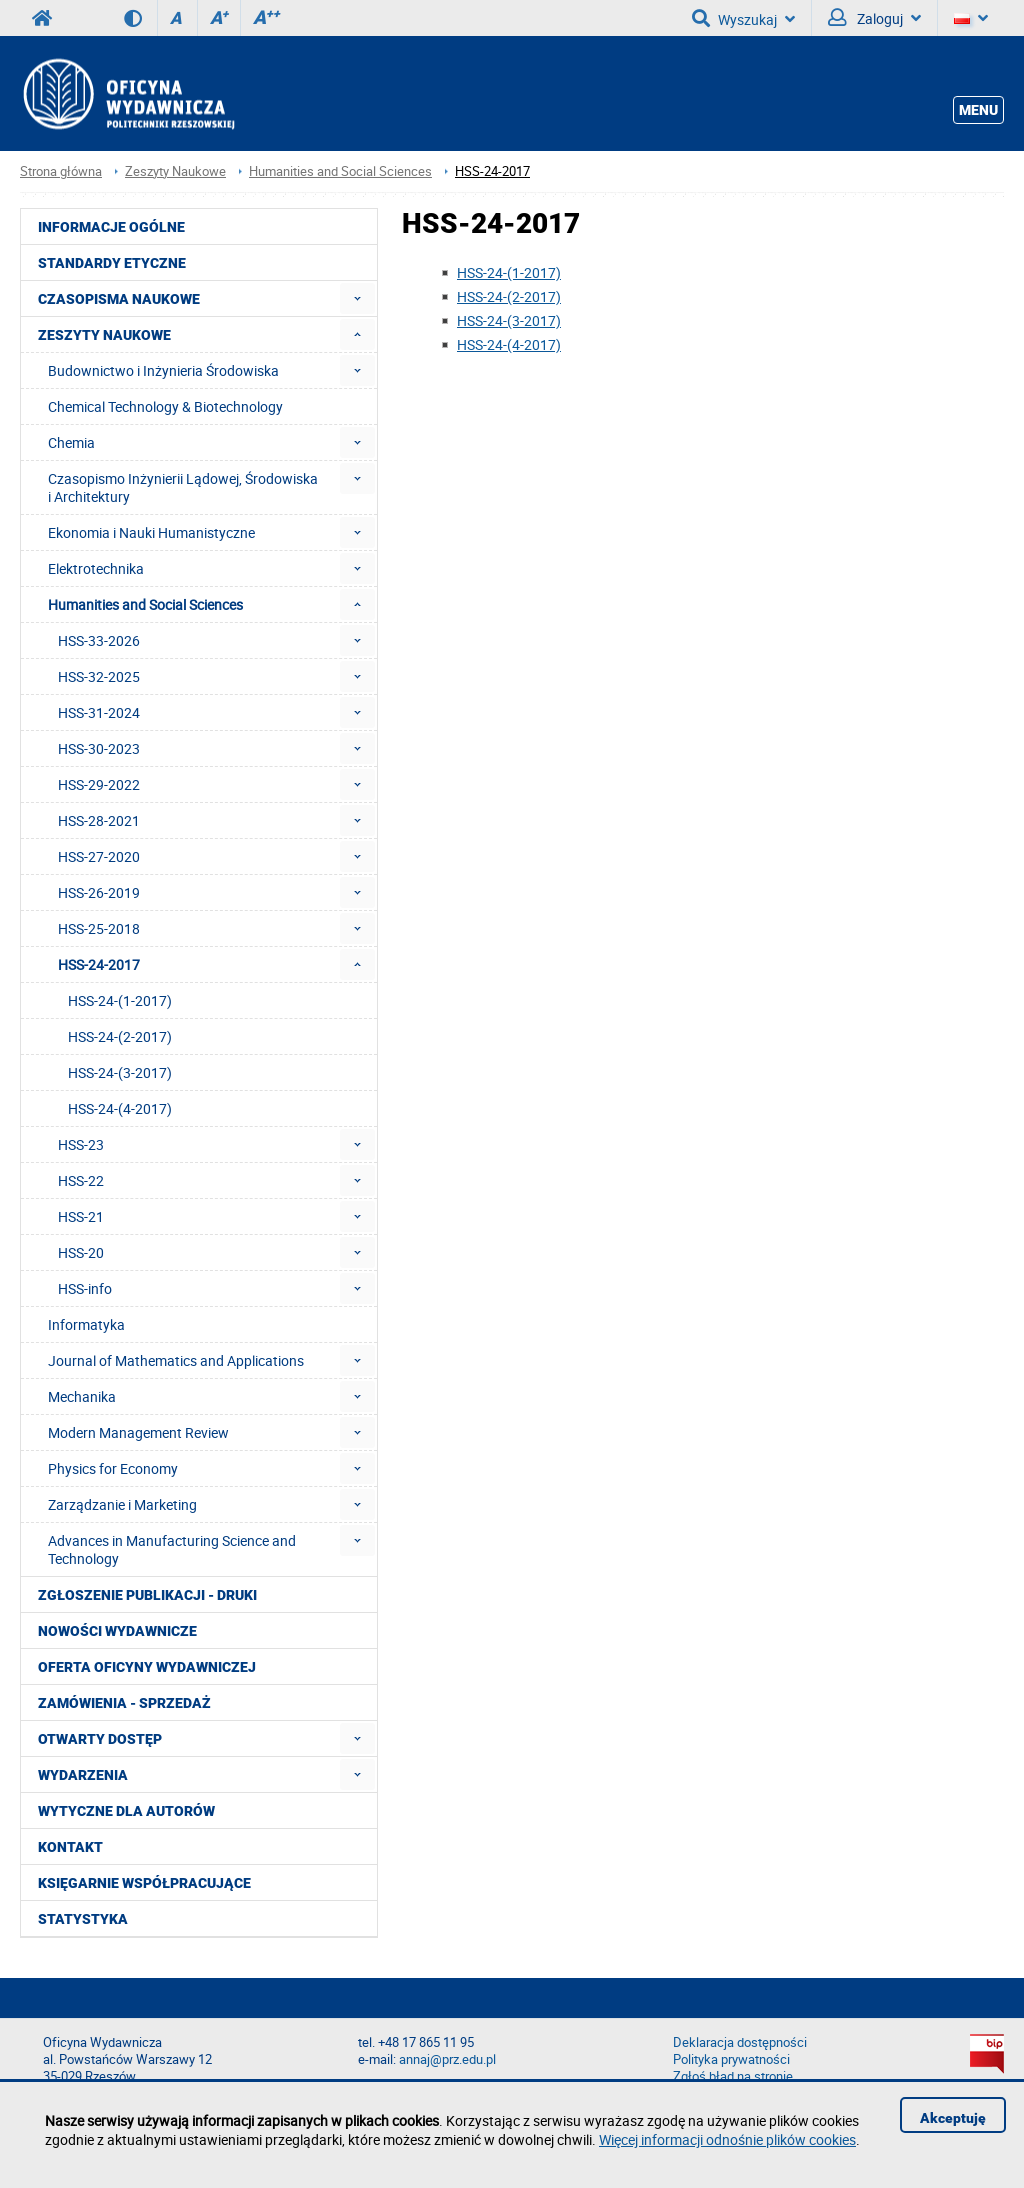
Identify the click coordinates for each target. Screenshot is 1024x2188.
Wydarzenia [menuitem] (83, 1775)
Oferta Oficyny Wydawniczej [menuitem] (147, 1667)
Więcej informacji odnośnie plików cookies (727, 2139)
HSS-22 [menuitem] (81, 1180)
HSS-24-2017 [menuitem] (99, 964)
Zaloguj (874, 18)
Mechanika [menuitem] (82, 1396)
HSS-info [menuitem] (85, 1288)
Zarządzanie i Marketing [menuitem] (122, 1504)
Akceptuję (953, 2118)
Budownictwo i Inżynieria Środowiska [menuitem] (163, 370)
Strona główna (61, 171)
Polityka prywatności (731, 2059)
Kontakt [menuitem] (70, 1847)
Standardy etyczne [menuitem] (112, 263)
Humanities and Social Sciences (340, 171)
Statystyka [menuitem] (83, 1919)
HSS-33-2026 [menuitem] (99, 640)
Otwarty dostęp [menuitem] (100, 1739)
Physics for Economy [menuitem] (113, 1468)
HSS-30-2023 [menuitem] (99, 748)
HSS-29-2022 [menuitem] (99, 784)
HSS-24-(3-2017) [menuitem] (120, 1072)
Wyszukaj (743, 18)
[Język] (971, 18)
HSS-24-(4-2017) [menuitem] (120, 1108)
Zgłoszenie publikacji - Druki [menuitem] (147, 1595)
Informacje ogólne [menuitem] (111, 227)
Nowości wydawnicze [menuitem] (117, 1631)
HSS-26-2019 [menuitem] (99, 892)
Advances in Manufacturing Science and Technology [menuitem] (172, 1549)
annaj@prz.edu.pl (447, 2059)
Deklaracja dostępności (740, 2042)
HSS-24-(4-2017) (509, 344)
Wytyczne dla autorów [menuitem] (126, 1811)
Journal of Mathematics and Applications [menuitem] (176, 1360)
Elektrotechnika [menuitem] (96, 568)
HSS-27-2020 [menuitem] (99, 856)
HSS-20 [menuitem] (81, 1252)
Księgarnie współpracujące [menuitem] (144, 1883)
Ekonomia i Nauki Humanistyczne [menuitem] (151, 532)
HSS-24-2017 (492, 171)
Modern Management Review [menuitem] (138, 1432)
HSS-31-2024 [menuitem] (99, 712)
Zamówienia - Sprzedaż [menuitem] (124, 1703)
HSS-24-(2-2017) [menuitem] (120, 1036)
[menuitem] (357, 298)
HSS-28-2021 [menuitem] (99, 820)
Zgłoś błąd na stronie (733, 2076)
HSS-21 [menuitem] (81, 1216)
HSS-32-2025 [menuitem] (99, 676)
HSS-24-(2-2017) (509, 296)
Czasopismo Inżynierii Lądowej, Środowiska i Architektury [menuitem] (183, 487)
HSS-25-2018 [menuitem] (99, 928)
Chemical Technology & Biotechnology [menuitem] (165, 406)
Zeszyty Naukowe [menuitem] (104, 335)
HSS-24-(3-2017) (509, 320)
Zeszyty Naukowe (175, 171)
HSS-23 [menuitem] (81, 1144)
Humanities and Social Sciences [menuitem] (145, 604)
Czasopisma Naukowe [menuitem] (119, 299)
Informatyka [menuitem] (86, 1324)
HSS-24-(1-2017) (509, 272)
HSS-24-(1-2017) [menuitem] (120, 1000)
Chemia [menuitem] (71, 442)
